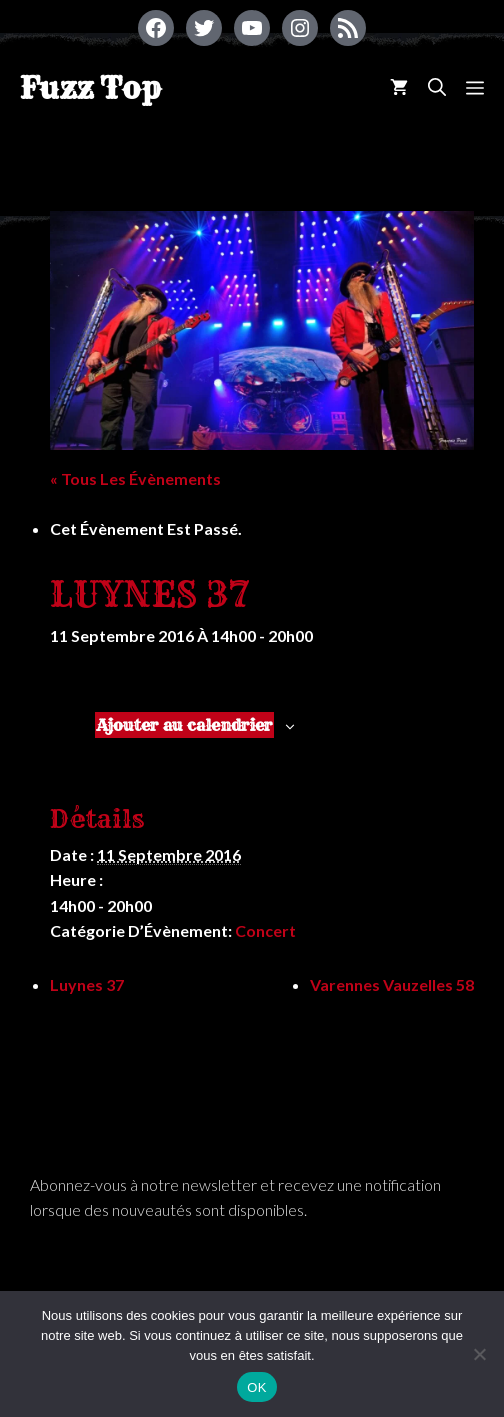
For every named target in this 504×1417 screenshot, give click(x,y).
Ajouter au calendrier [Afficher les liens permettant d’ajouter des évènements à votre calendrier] (184, 725)
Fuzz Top (90, 88)
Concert (265, 930)
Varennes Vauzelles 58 (392, 984)
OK (256, 1387)
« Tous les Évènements (135, 478)
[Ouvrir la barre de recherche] (437, 87)
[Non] (479, 1354)
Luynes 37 (87, 984)
